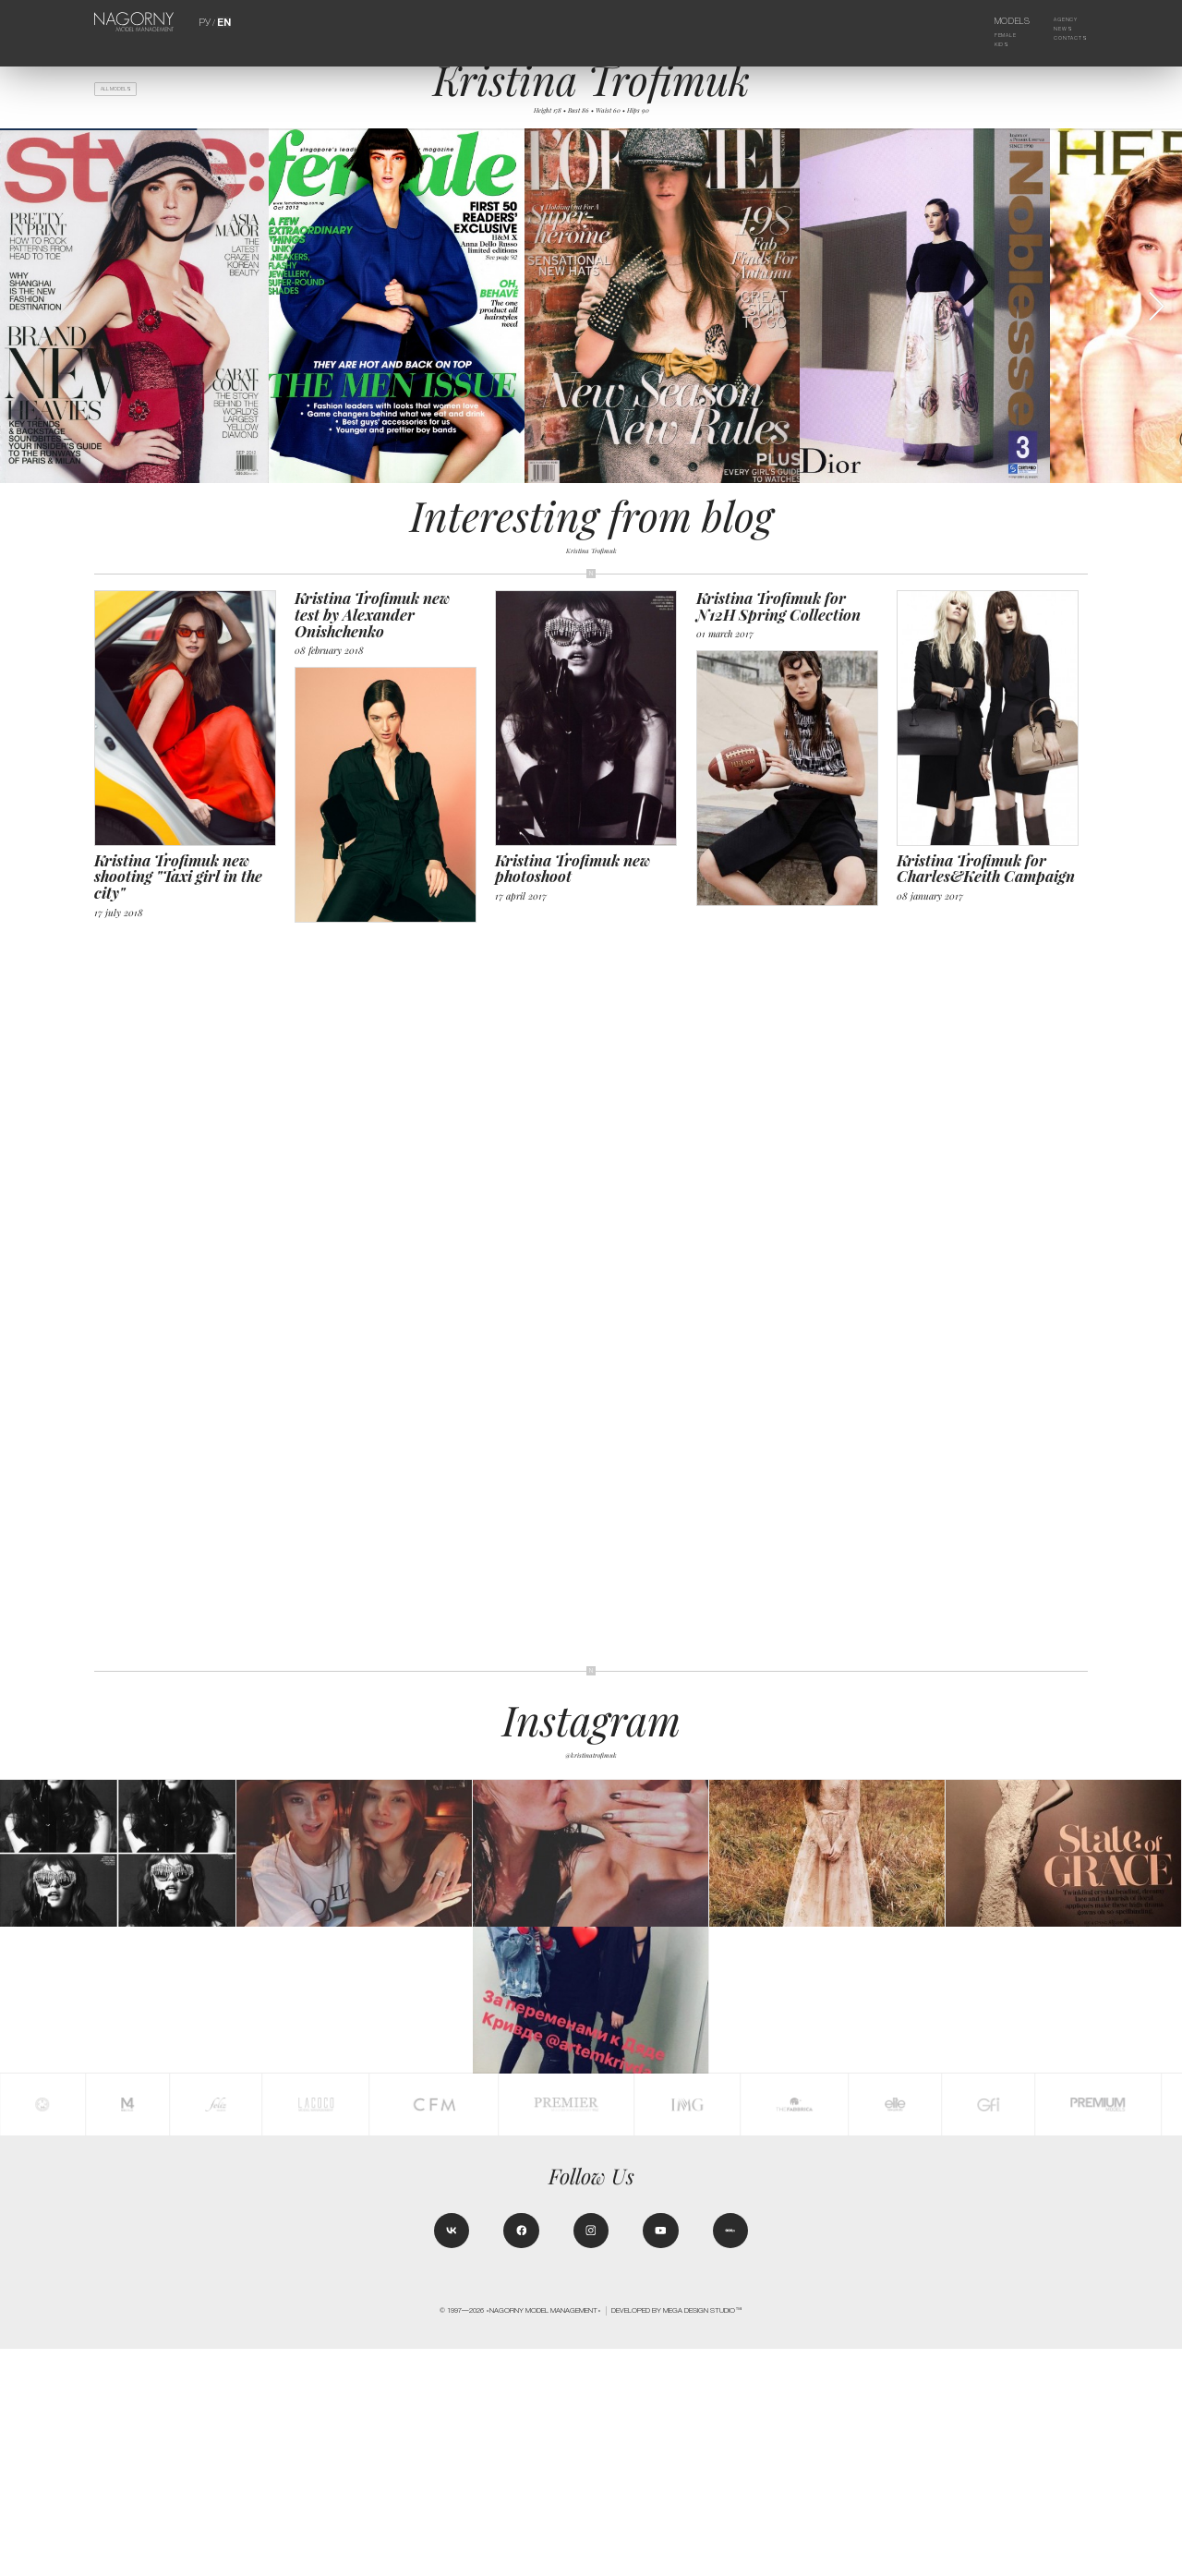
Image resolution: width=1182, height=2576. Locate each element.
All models (126, 93)
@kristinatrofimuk (591, 1768)
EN (223, 21)
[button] (1155, 321)
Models (999, 21)
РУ (206, 21)
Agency (1057, 21)
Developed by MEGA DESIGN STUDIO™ (676, 2538)
